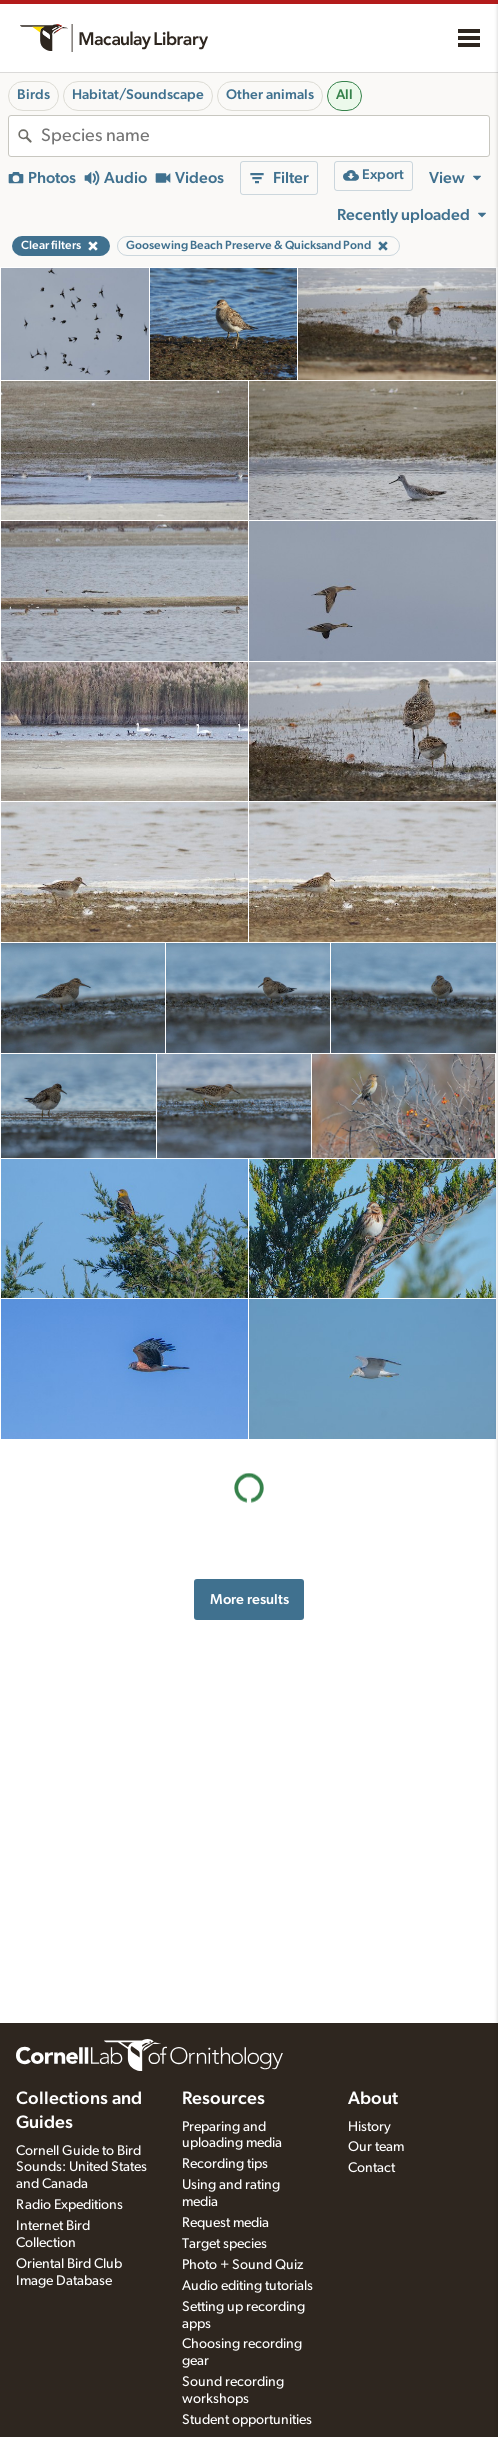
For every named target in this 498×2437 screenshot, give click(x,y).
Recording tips (225, 2164)
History (369, 2127)
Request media (225, 2223)
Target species (224, 2244)
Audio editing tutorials (247, 2286)
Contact (371, 2168)
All (344, 95)
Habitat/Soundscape (138, 95)
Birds (33, 95)
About (373, 2099)
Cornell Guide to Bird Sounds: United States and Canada (81, 2168)
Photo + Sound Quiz (242, 2265)
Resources (223, 2099)
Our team (376, 2147)
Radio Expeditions (69, 2205)
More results (249, 1599)
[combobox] (265, 136)
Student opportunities (247, 2420)
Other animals (270, 95)
